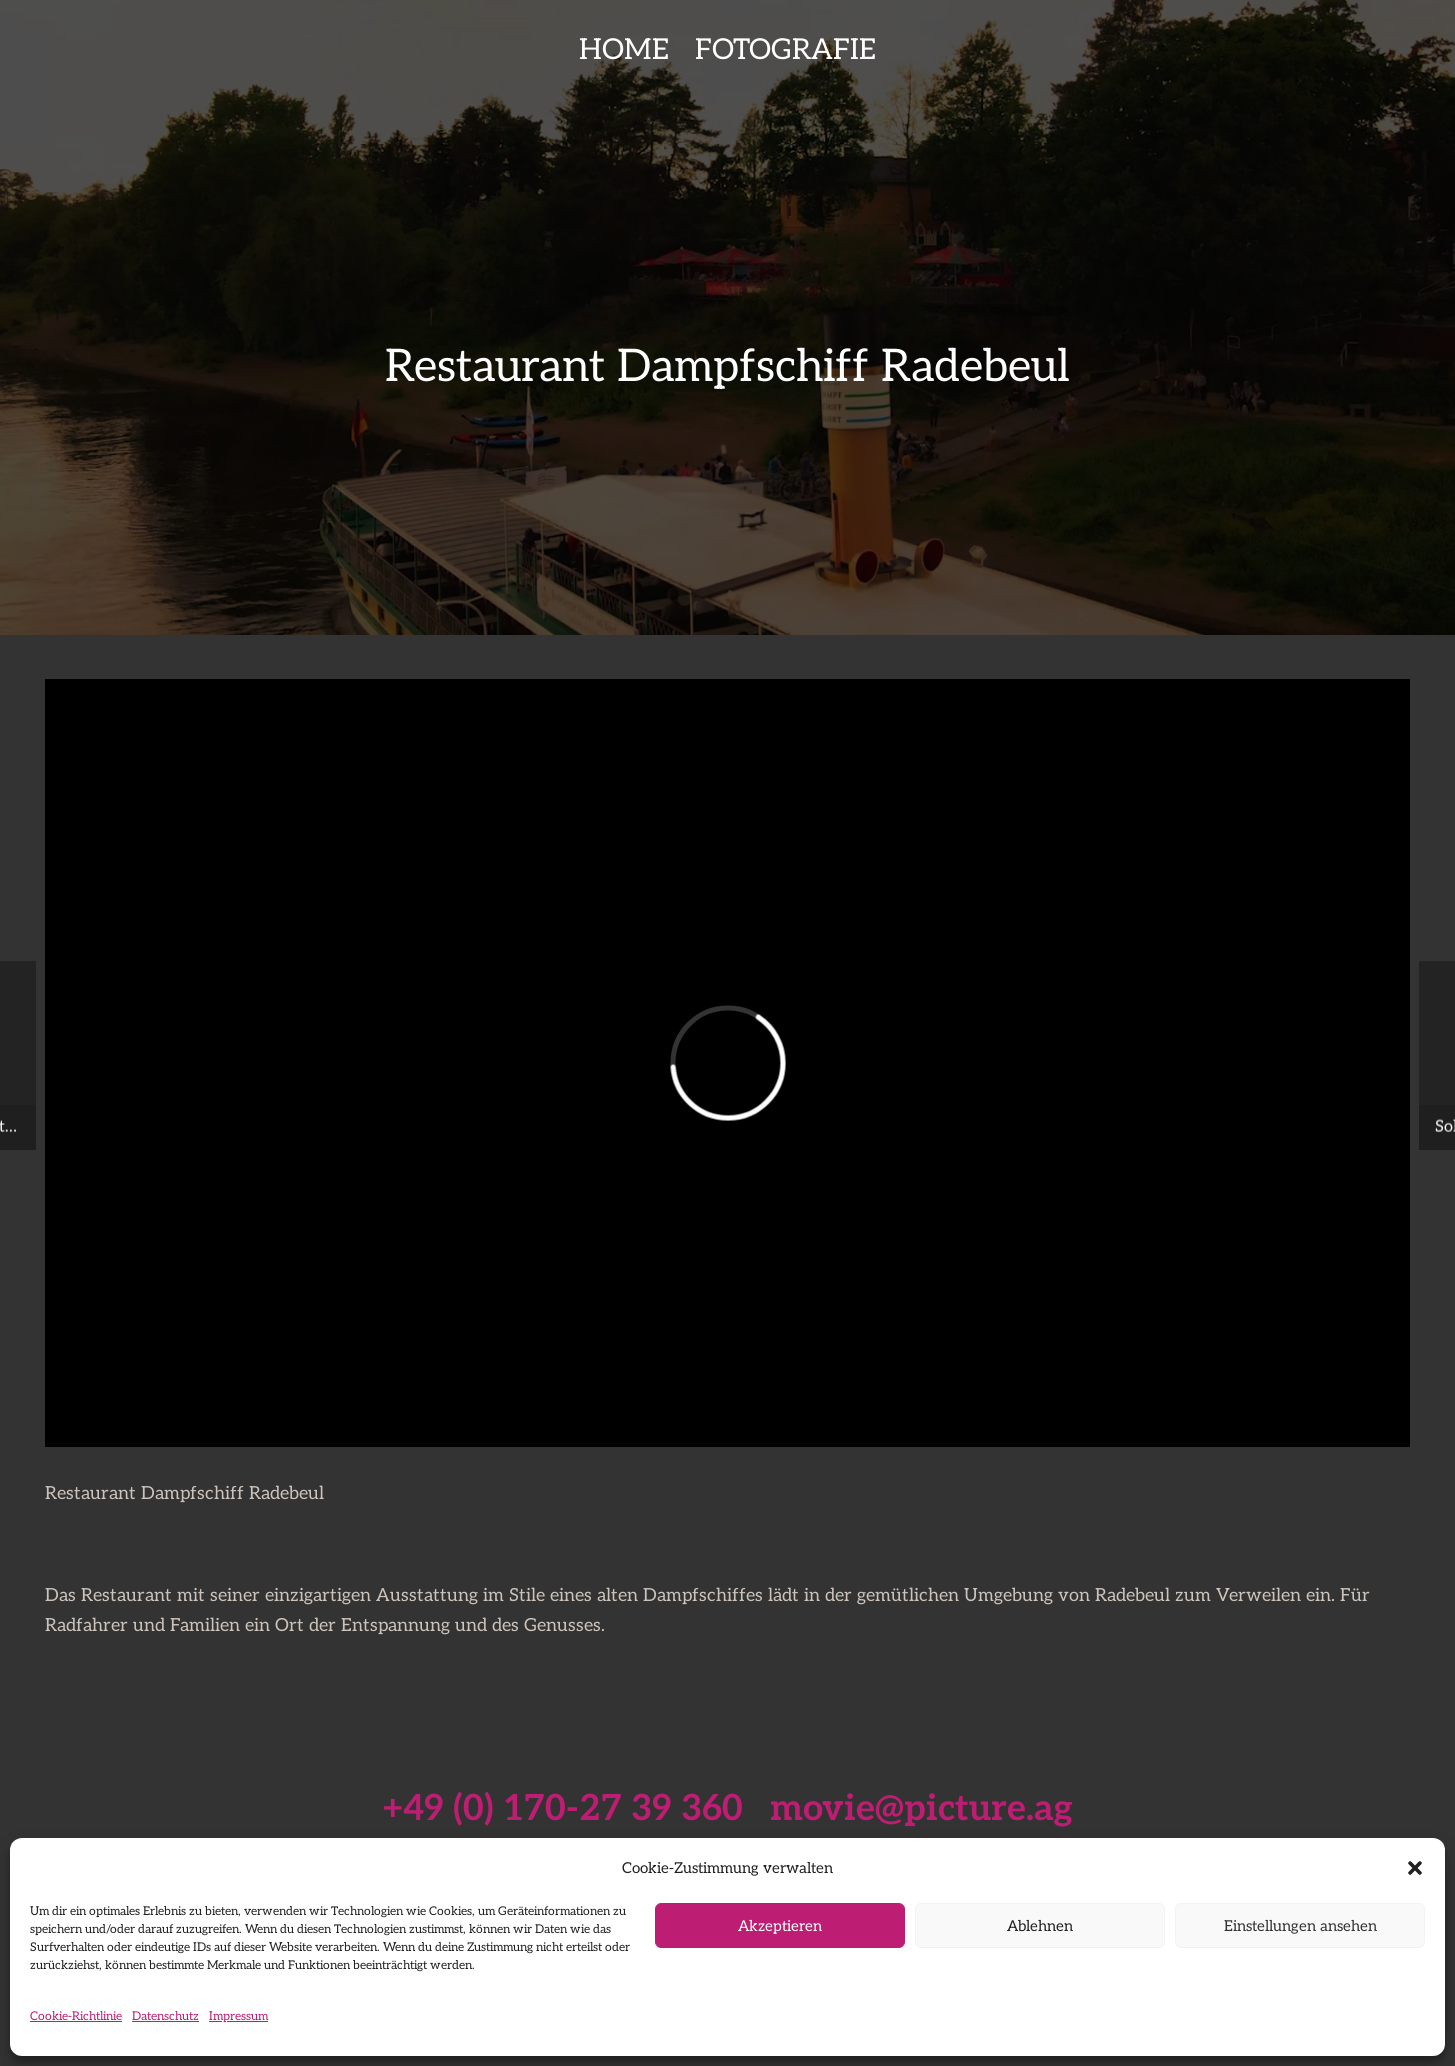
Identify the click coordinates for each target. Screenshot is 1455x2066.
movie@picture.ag (921, 1809)
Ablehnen (1040, 1926)
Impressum (238, 2016)
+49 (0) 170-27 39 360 (562, 1809)
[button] (1415, 1868)
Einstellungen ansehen (1300, 1926)
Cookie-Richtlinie (76, 2016)
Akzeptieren (780, 1926)
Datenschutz (165, 2016)
